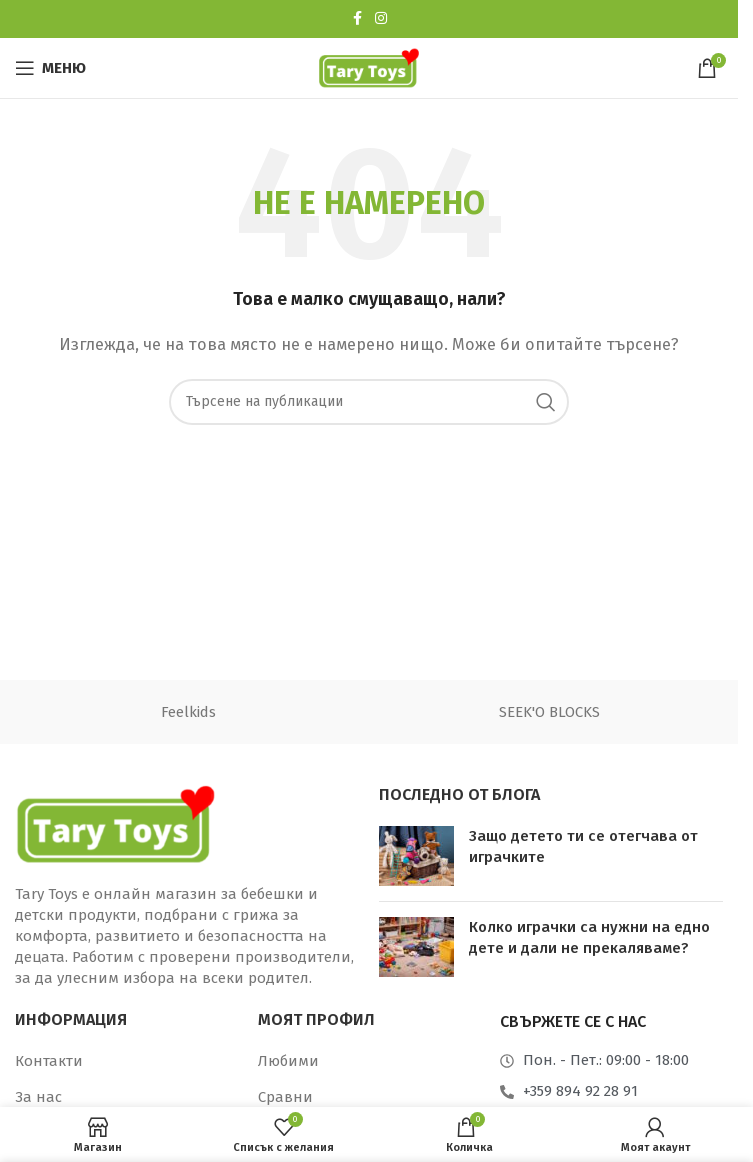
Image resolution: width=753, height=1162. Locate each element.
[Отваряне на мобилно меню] (50, 68)
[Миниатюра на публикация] (416, 856)
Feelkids (188, 712)
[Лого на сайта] (369, 67)
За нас (38, 1097)
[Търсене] (369, 402)
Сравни (285, 1097)
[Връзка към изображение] (115, 823)
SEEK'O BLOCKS (549, 712)
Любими (288, 1061)
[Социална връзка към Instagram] (381, 19)
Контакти (49, 1061)
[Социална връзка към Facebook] (357, 19)
